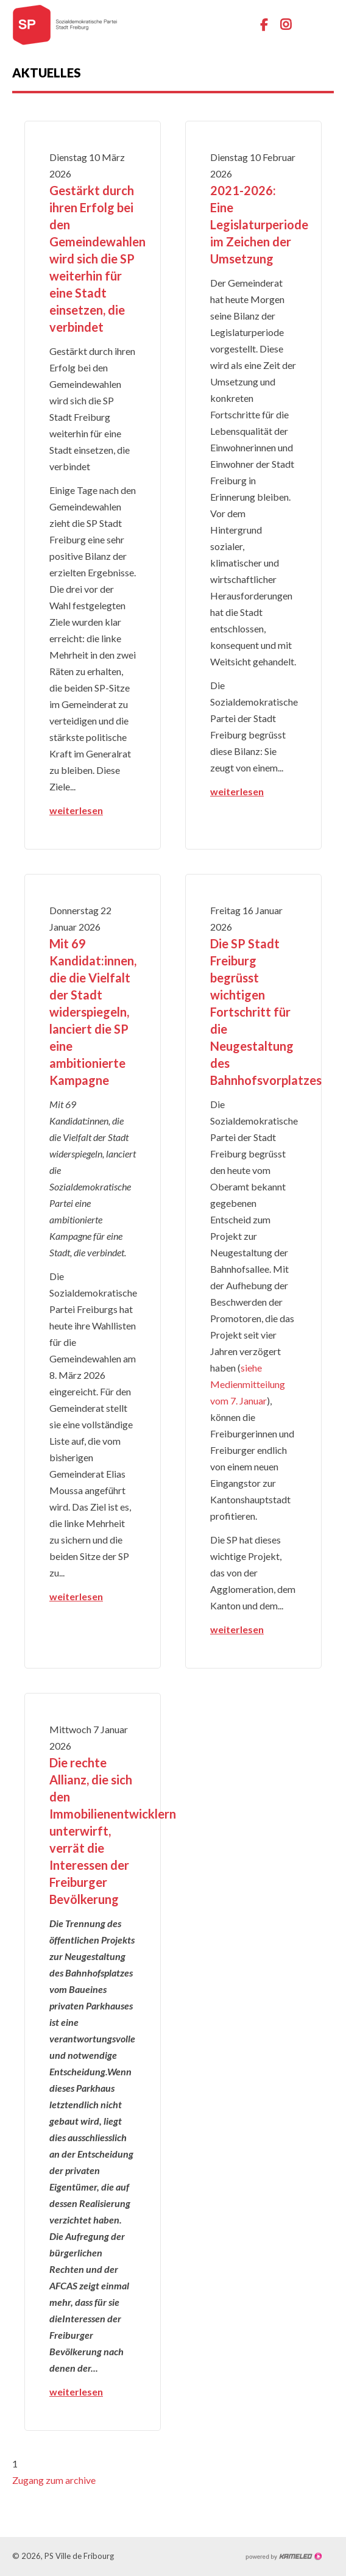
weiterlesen (76, 810)
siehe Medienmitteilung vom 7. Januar (247, 1384)
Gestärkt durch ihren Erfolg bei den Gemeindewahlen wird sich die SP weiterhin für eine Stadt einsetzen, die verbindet (97, 258)
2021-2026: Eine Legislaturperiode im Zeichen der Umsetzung (259, 224)
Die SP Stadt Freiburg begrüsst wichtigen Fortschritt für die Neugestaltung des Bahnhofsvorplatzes (266, 1011)
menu (324, 24)
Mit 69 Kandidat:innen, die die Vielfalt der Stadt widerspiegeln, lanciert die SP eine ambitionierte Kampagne (92, 1011)
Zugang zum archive (54, 2480)
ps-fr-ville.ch (61, 24)
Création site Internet (283, 2556)
